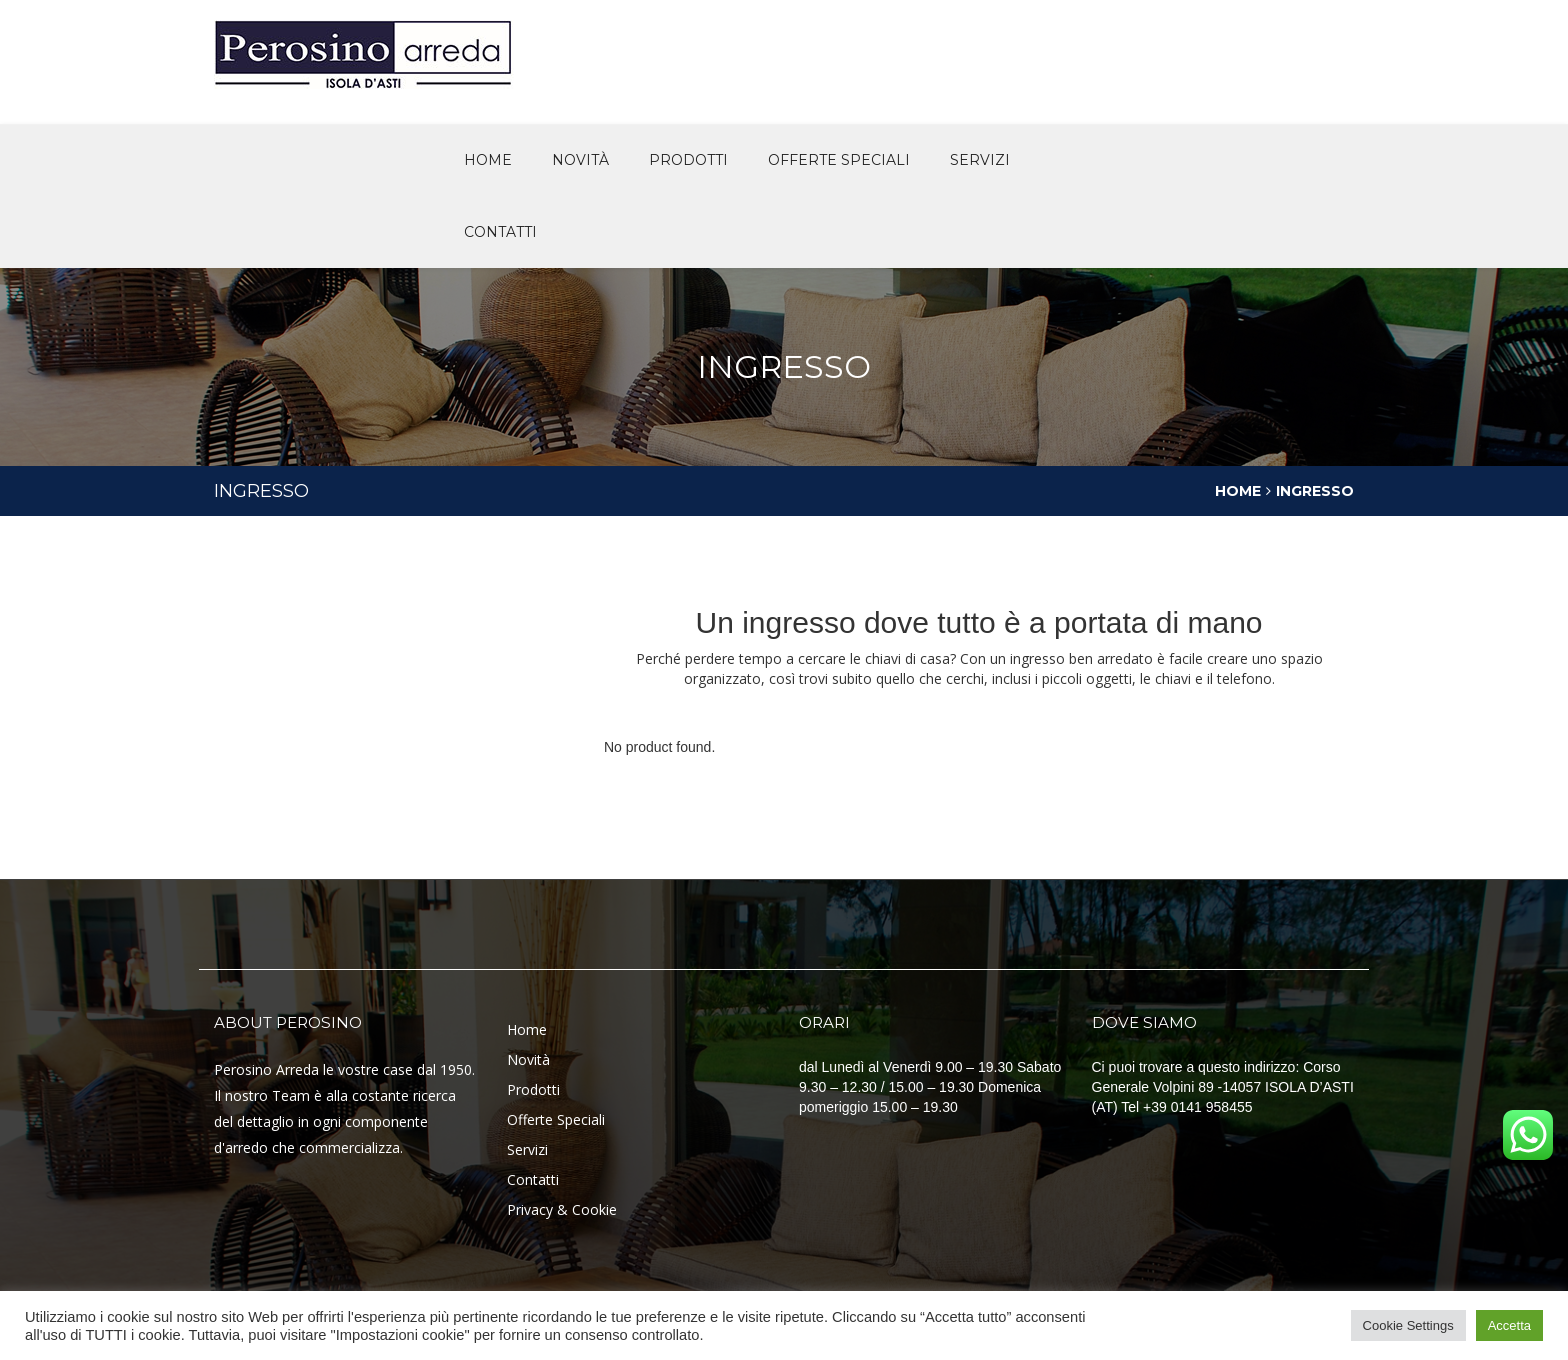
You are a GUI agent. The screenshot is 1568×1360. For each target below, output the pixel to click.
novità (580, 160)
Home (488, 160)
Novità (528, 1059)
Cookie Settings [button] (1408, 1325)
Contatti (500, 232)
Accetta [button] (1509, 1325)
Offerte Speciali (556, 1119)
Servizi (980, 160)
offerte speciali (839, 160)
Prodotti (688, 160)
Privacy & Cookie (562, 1209)
